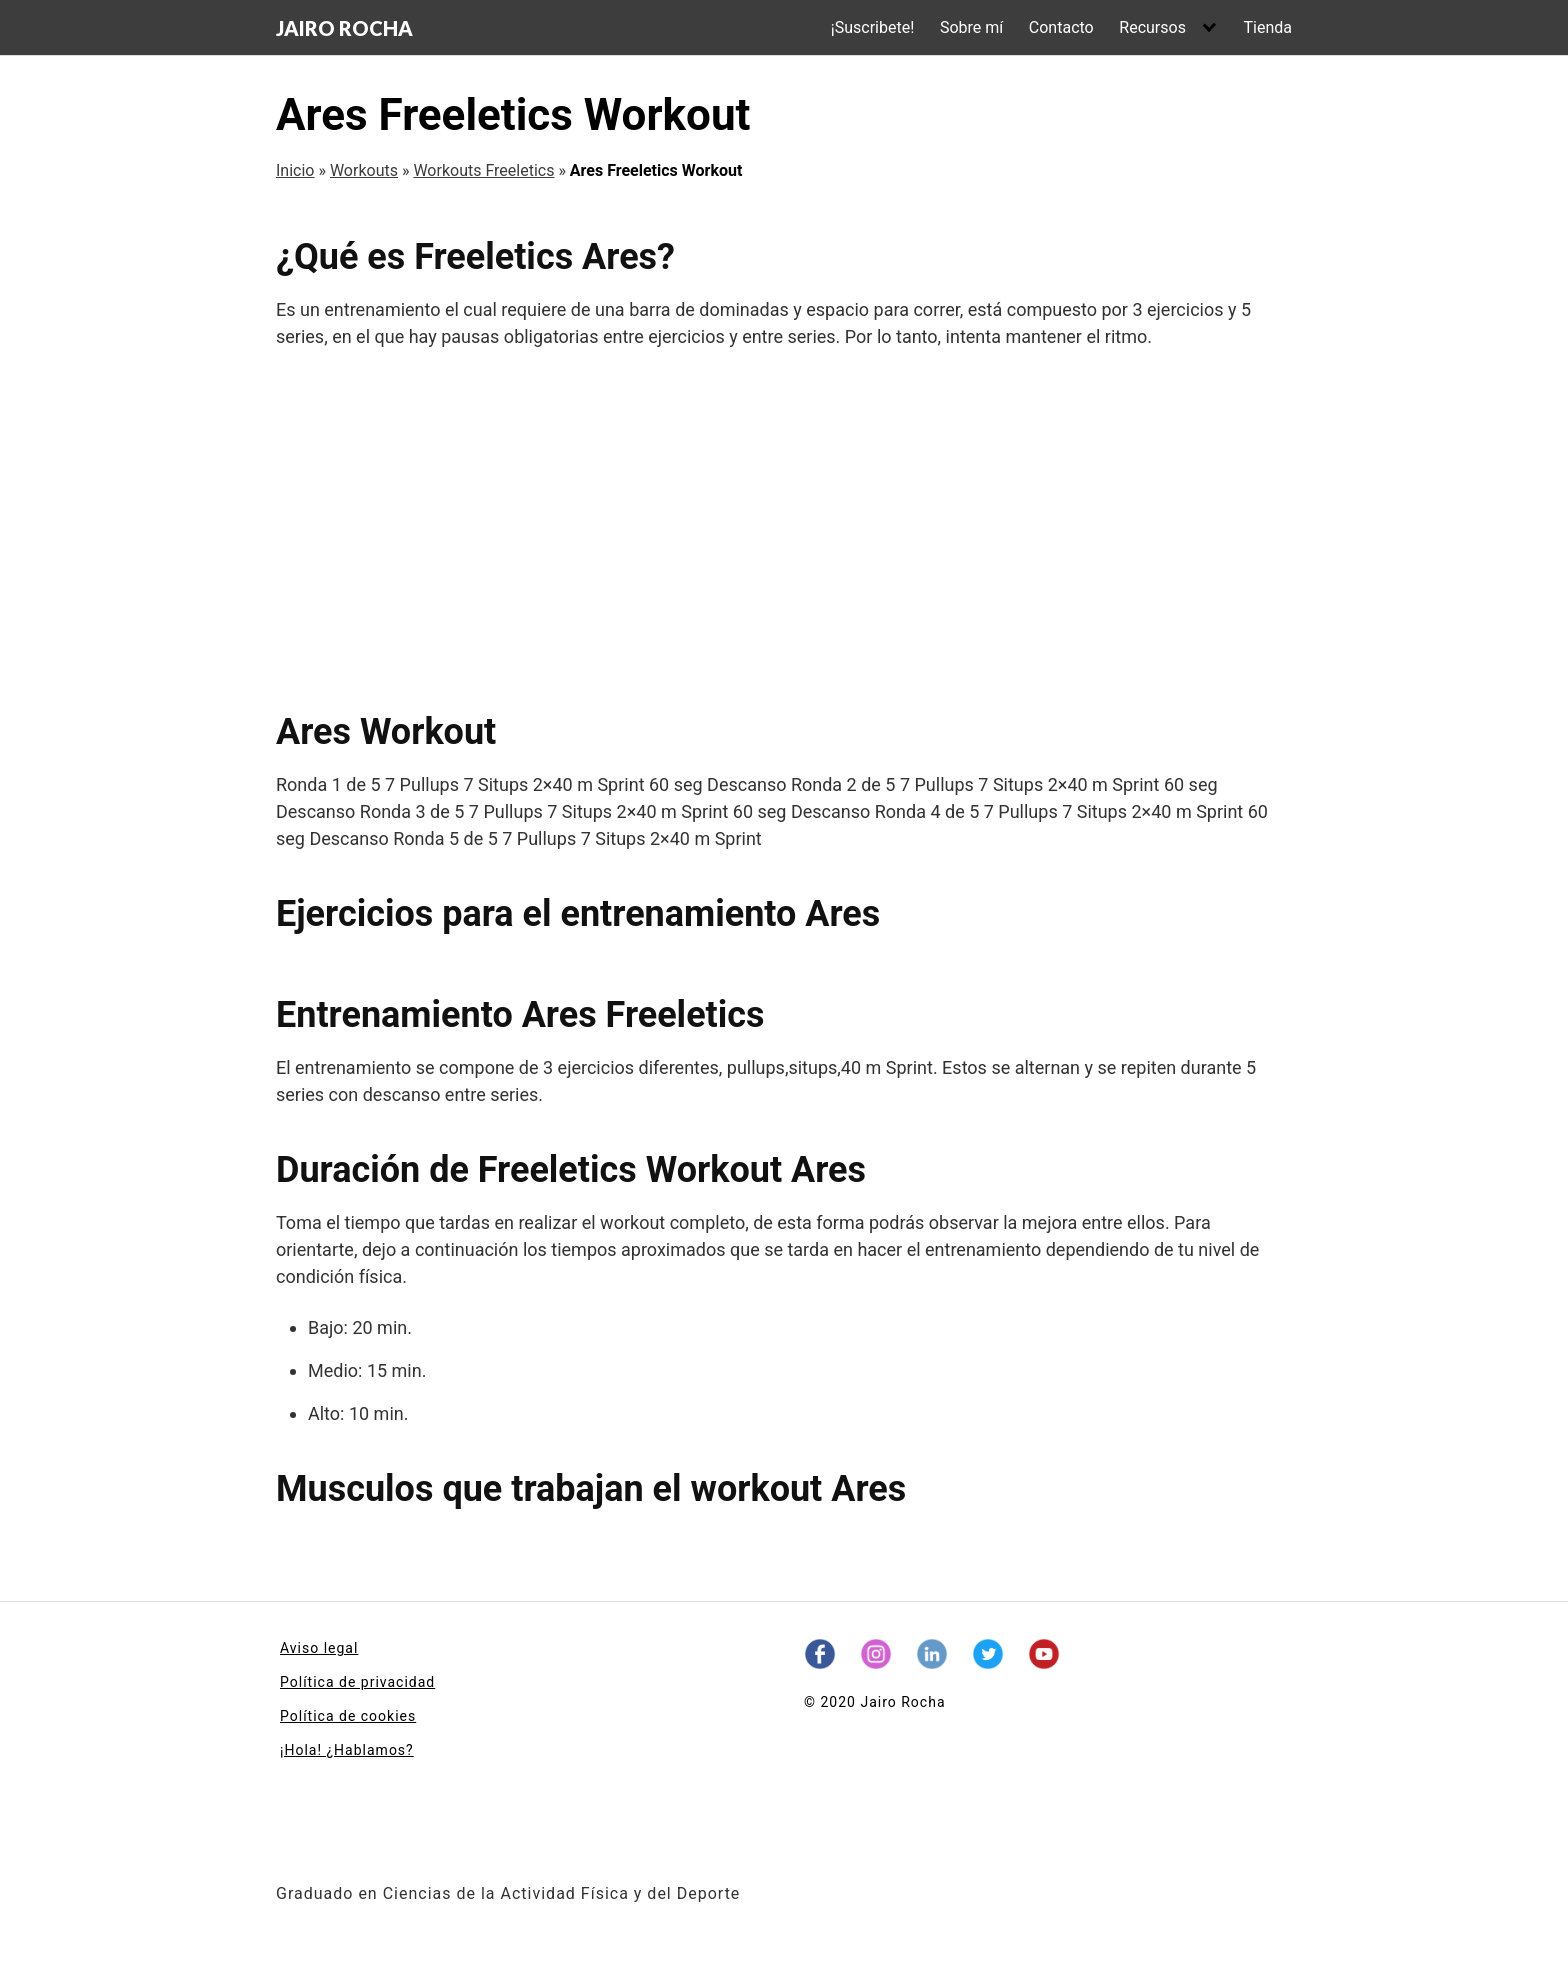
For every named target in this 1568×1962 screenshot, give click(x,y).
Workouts (364, 170)
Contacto (1061, 27)
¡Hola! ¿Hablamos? (347, 1750)
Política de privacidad (357, 1682)
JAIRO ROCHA (344, 28)
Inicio (295, 170)
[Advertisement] (784, 530)
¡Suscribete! (872, 27)
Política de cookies (348, 1716)
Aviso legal (319, 1648)
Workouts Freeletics (483, 170)
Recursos (1152, 27)
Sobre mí (971, 27)
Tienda (1268, 27)
